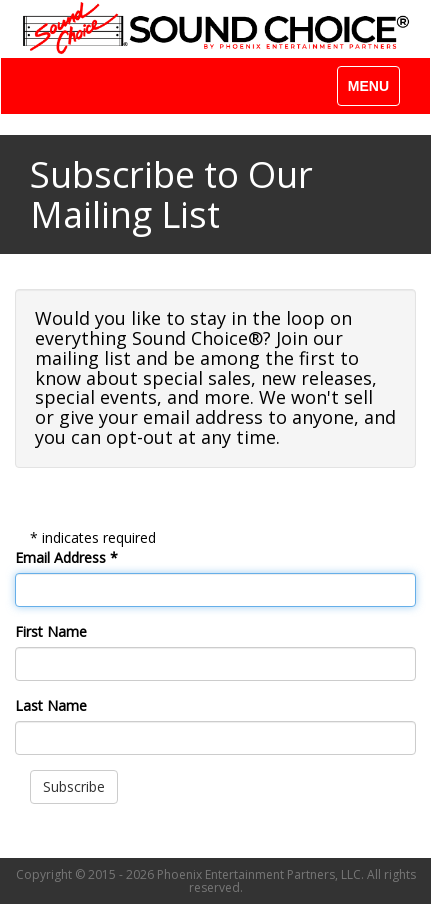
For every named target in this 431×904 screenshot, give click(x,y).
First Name (51, 631)
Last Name (51, 705)
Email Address (66, 557)
